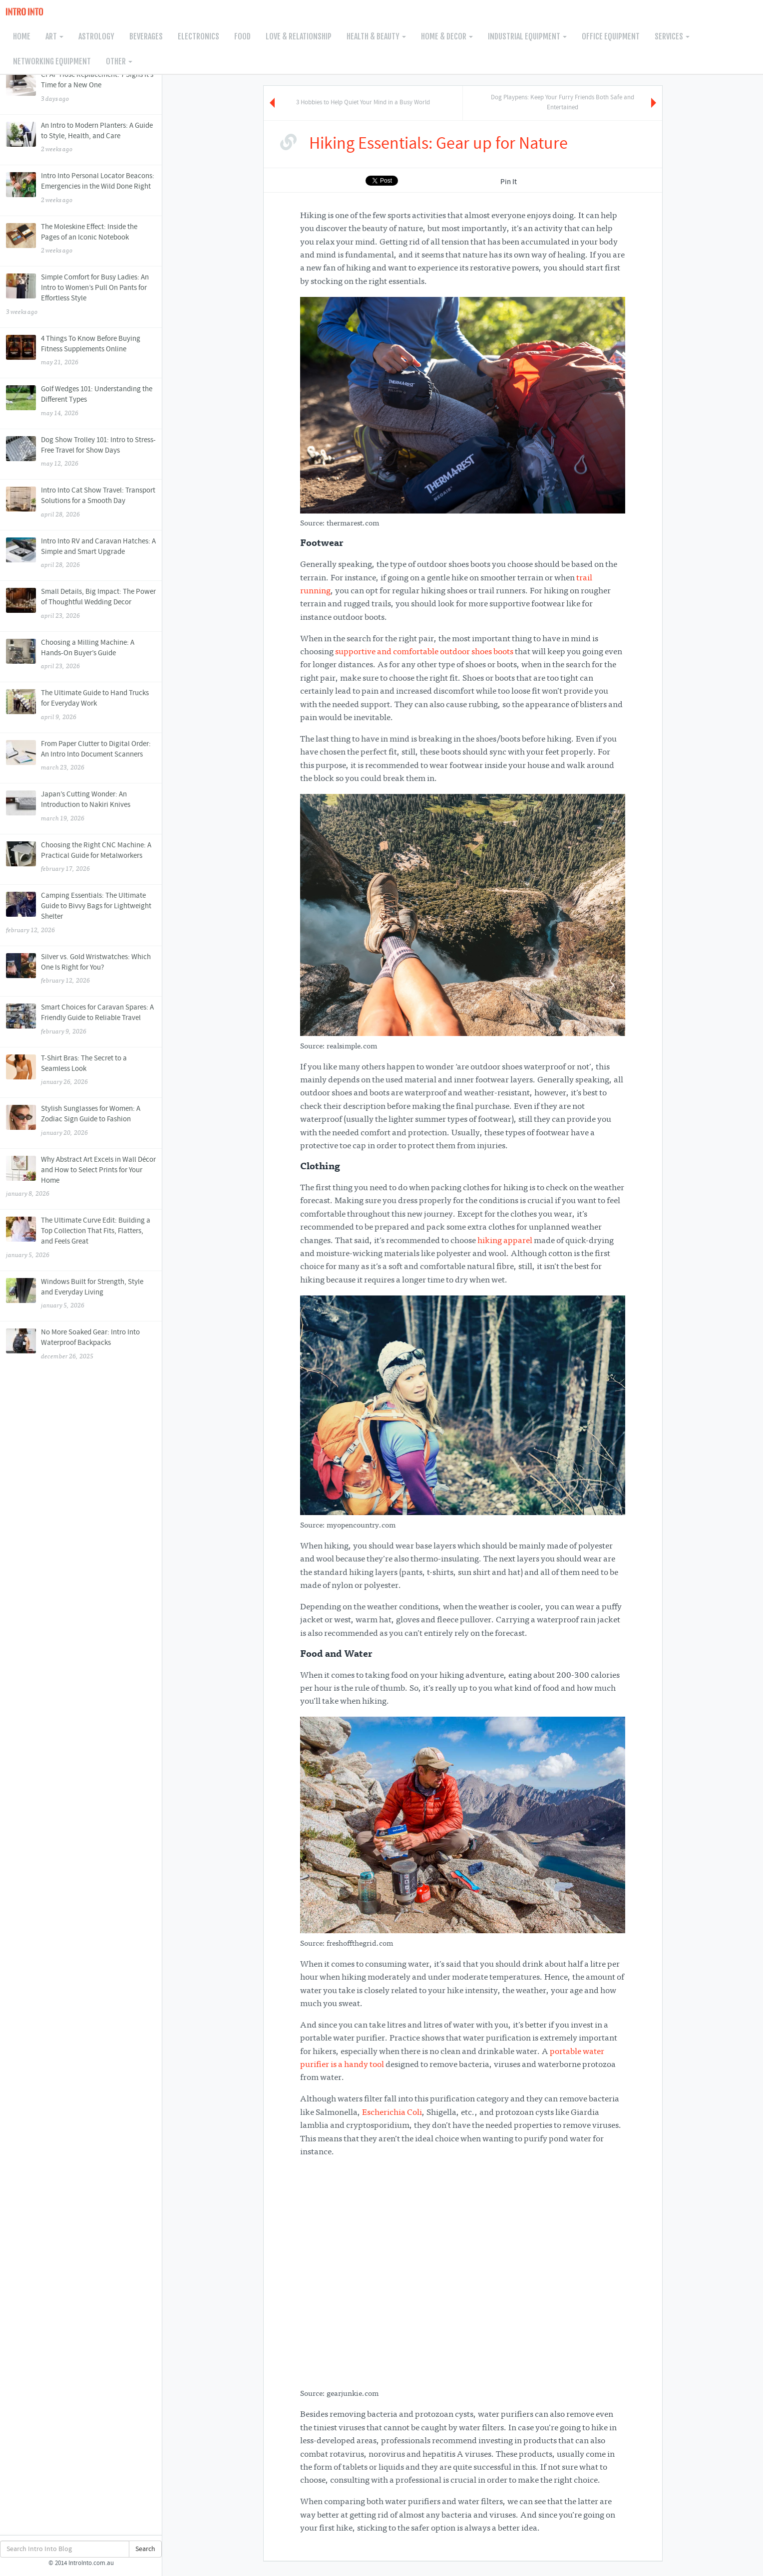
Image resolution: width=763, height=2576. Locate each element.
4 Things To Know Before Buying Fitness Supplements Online (81, 351)
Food (242, 36)
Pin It (508, 182)
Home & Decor (447, 36)
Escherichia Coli (392, 2113)
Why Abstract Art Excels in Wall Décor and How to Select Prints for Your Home (81, 1177)
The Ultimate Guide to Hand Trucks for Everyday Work (81, 705)
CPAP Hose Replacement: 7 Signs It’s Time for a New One (81, 87)
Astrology (96, 36)
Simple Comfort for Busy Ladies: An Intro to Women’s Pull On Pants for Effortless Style (81, 295)
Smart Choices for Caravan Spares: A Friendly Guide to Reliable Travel (81, 1020)
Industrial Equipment (527, 36)
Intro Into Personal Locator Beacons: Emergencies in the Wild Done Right (81, 188)
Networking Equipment (52, 61)
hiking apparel (504, 1241)
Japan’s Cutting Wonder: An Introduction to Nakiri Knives (81, 806)
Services (672, 36)
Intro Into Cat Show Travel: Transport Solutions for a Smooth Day (81, 503)
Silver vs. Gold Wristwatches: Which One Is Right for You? (81, 969)
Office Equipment (611, 36)
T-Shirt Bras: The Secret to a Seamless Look (81, 1070)
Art (54, 36)
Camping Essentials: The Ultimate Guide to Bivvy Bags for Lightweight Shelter (81, 913)
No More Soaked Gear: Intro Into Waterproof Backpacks (81, 1344)
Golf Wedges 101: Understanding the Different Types (81, 401)
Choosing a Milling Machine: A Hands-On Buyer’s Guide (81, 655)
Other (119, 61)
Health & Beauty (376, 36)
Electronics (198, 36)
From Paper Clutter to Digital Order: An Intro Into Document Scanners (81, 756)
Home (21, 36)
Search (145, 2549)
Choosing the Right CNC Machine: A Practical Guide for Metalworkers (81, 857)
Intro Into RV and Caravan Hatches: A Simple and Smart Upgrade (81, 553)
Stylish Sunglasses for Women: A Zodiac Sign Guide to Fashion (81, 1121)
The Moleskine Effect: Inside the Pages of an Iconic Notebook (81, 239)
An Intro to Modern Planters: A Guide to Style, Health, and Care (81, 138)
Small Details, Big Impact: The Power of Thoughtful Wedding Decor (81, 604)
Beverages (146, 36)
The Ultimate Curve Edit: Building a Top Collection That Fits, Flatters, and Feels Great (81, 1238)
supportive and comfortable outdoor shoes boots (424, 652)
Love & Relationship (299, 36)
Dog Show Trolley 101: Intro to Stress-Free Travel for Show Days (81, 452)
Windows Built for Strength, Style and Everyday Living (81, 1294)
